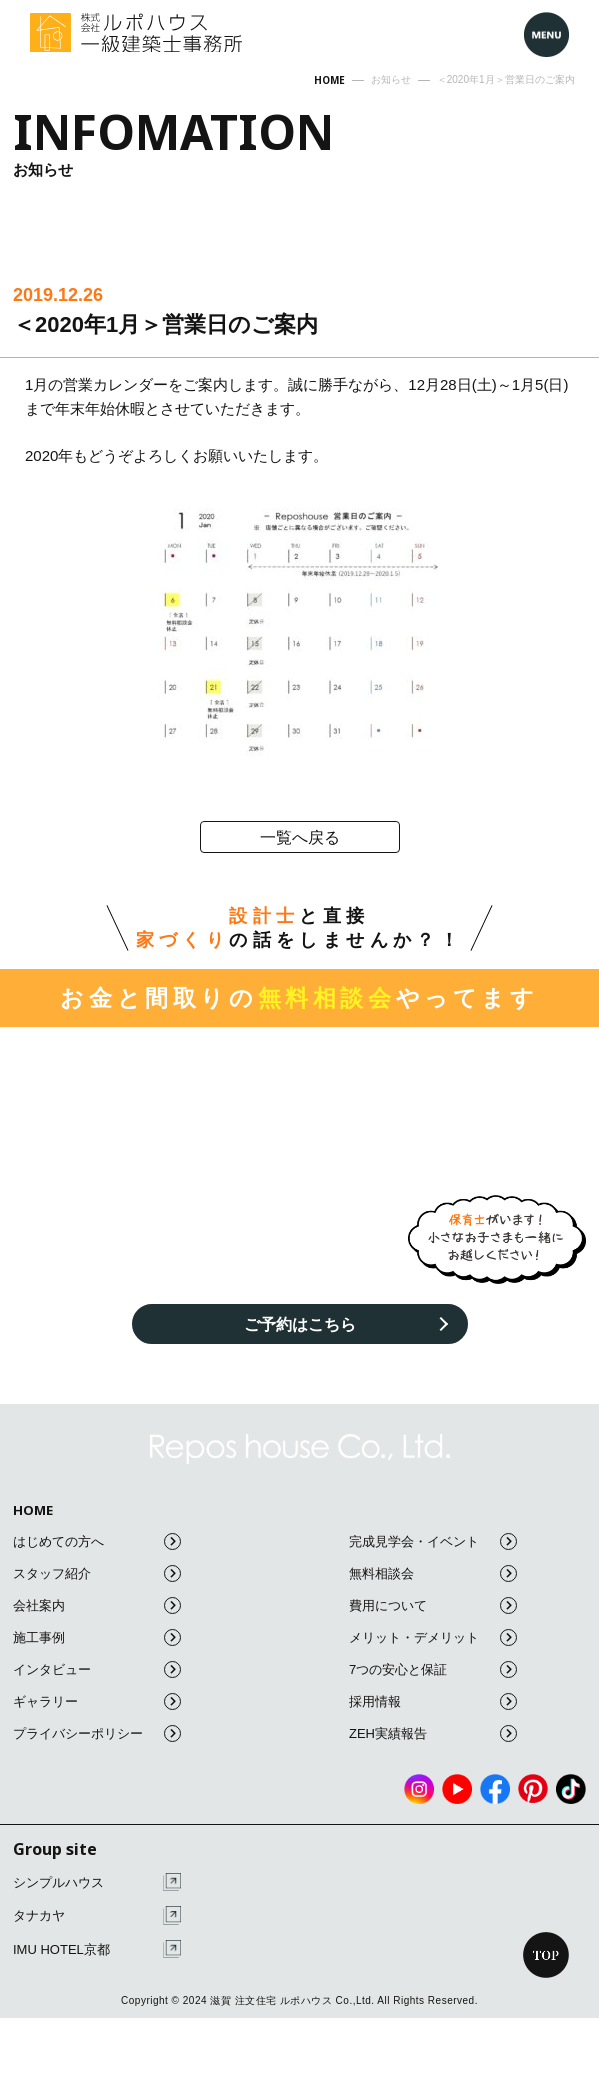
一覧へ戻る (300, 837)
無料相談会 (433, 1573)
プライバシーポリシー (97, 1733)
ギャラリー (97, 1701)
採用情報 (433, 1701)
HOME (33, 1510)
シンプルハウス (97, 1882)
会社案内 (97, 1605)
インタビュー (97, 1669)
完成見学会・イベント (433, 1541)
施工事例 (97, 1637)
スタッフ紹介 (97, 1573)
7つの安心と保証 (433, 1669)
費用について (433, 1605)
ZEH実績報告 (433, 1733)
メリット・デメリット (433, 1637)
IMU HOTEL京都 (97, 1949)
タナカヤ (97, 1915)
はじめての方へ (97, 1541)
